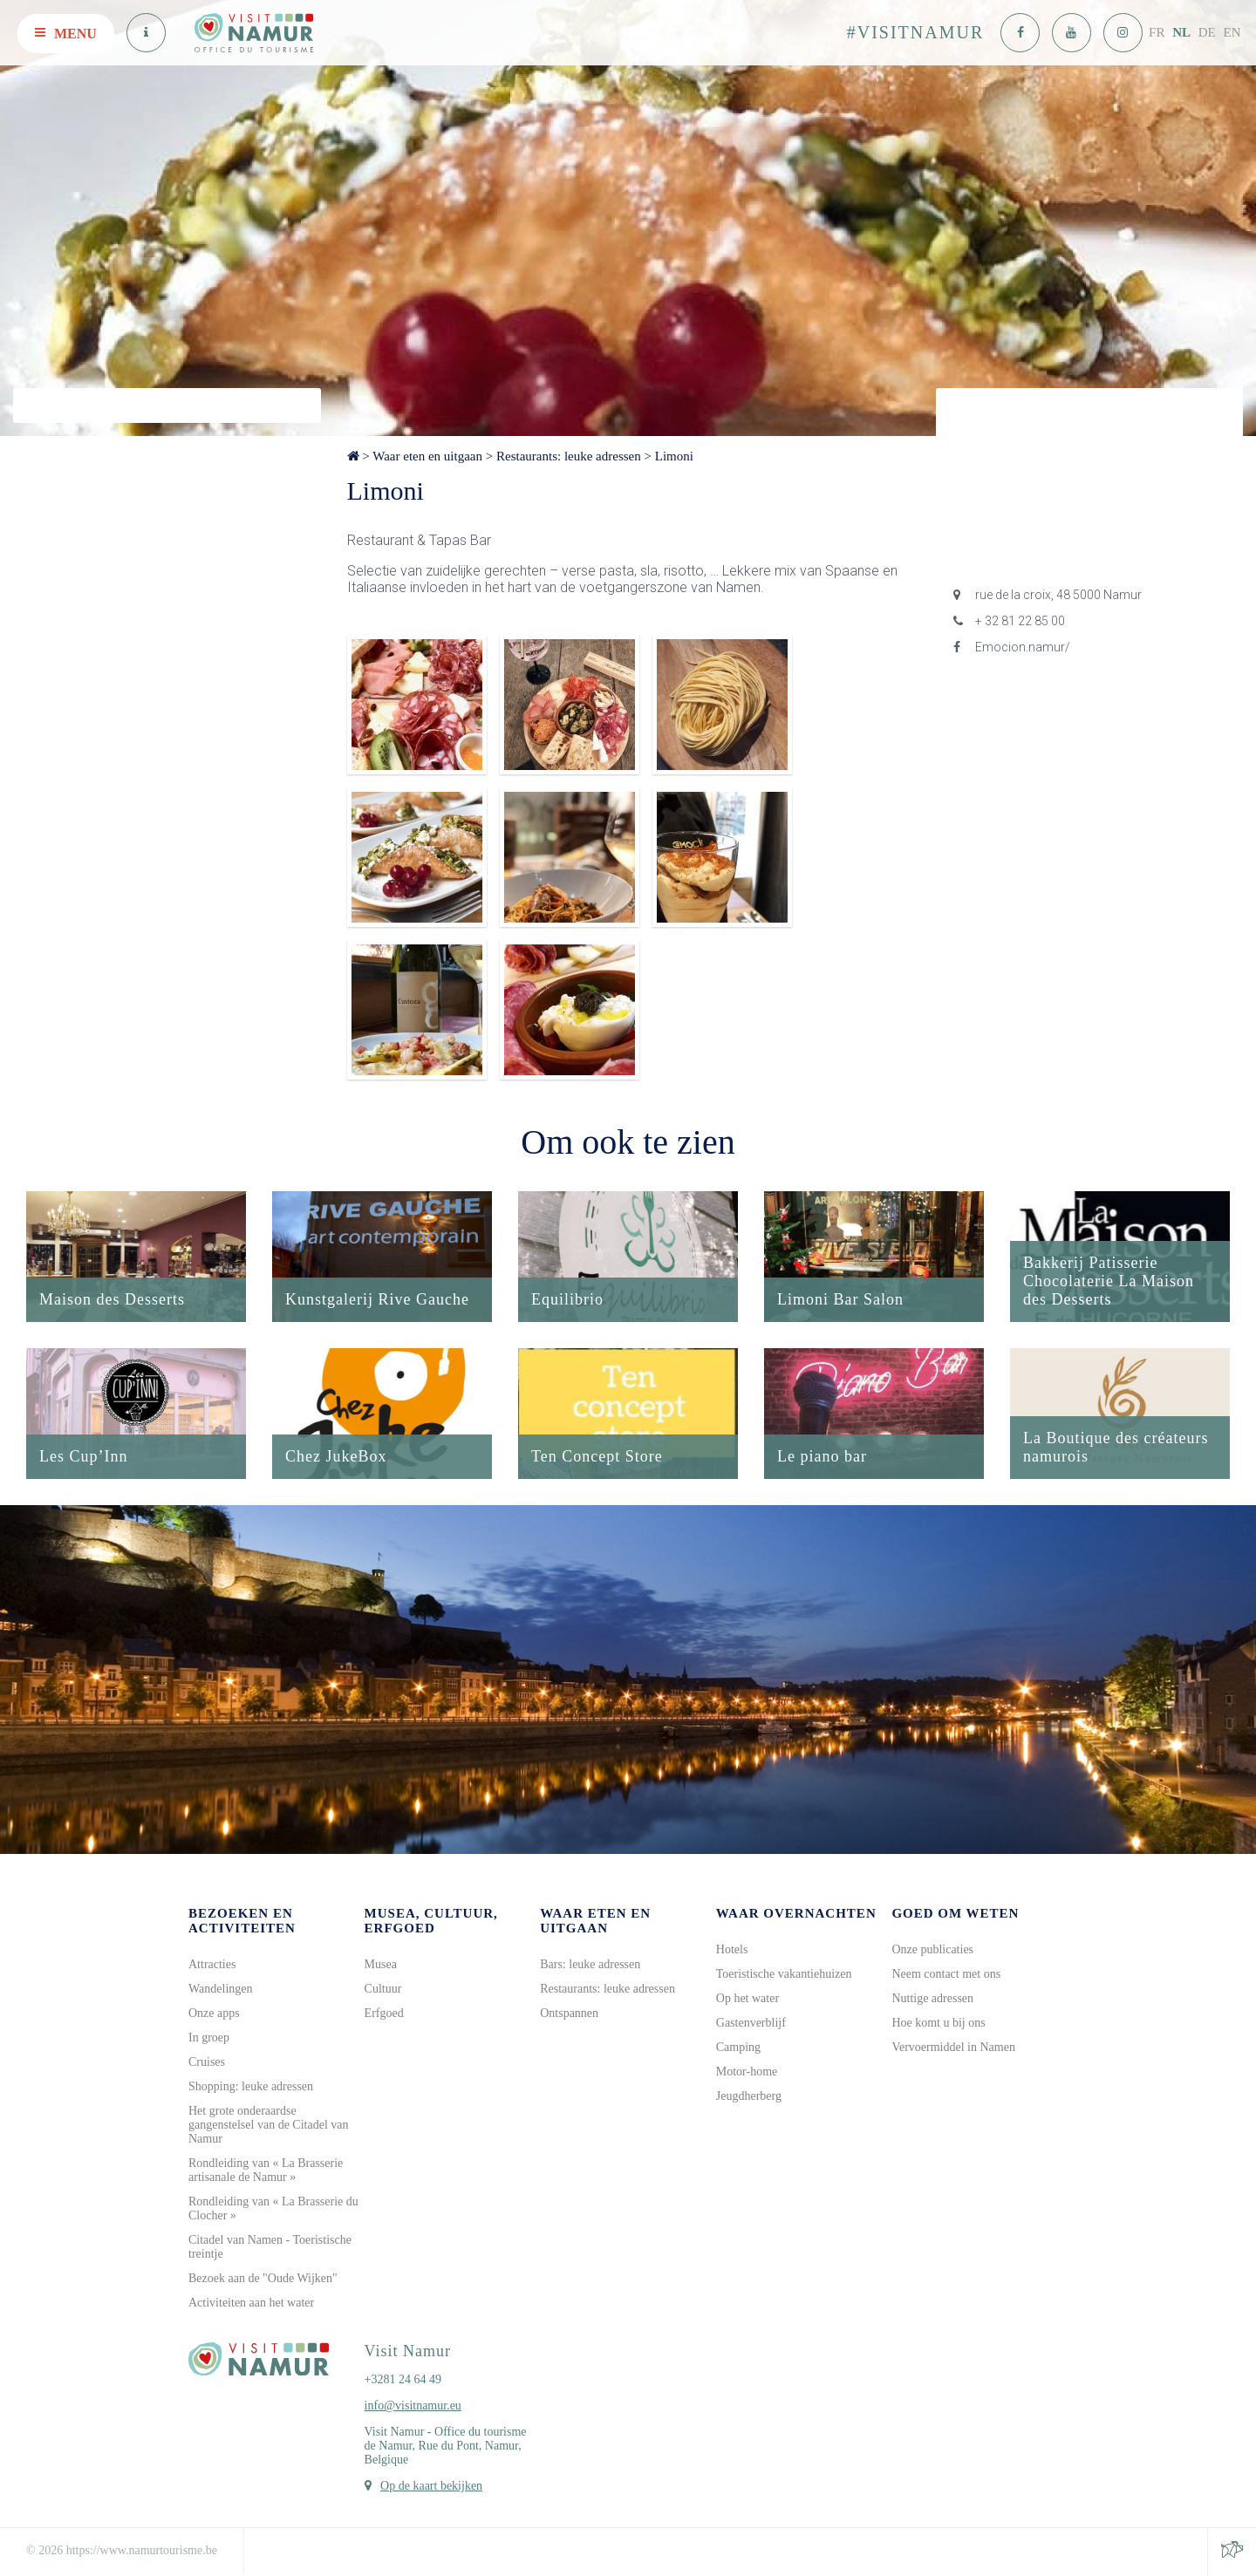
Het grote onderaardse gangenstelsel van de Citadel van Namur (268, 2124)
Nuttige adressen (932, 1998)
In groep (208, 2037)
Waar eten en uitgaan (427, 456)
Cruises (206, 2061)
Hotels (732, 1949)
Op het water (747, 1998)
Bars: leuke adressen (590, 1964)
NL (1181, 32)
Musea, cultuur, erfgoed (431, 1920)
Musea (381, 1964)
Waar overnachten (796, 1913)
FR (1156, 32)
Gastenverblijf (751, 2022)
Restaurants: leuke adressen (568, 456)
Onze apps (214, 2013)
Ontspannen (569, 2013)
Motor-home (747, 2071)
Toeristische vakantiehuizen (784, 1973)
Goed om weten (955, 1913)
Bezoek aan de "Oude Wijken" (263, 2278)
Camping (738, 2047)
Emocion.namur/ (1011, 647)
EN (1232, 32)
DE (1207, 32)
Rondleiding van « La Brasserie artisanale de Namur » (265, 2170)
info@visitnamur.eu (413, 2405)
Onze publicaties (932, 1949)
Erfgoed (384, 2013)
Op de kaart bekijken (431, 2485)
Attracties (212, 1964)
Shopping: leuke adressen (250, 2086)
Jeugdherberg (749, 2095)
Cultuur (383, 1988)
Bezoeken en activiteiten (242, 1920)
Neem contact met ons (945, 1973)
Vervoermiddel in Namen (953, 2047)
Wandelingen (220, 1988)
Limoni (674, 456)
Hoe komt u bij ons (938, 2022)
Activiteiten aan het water (251, 2302)
